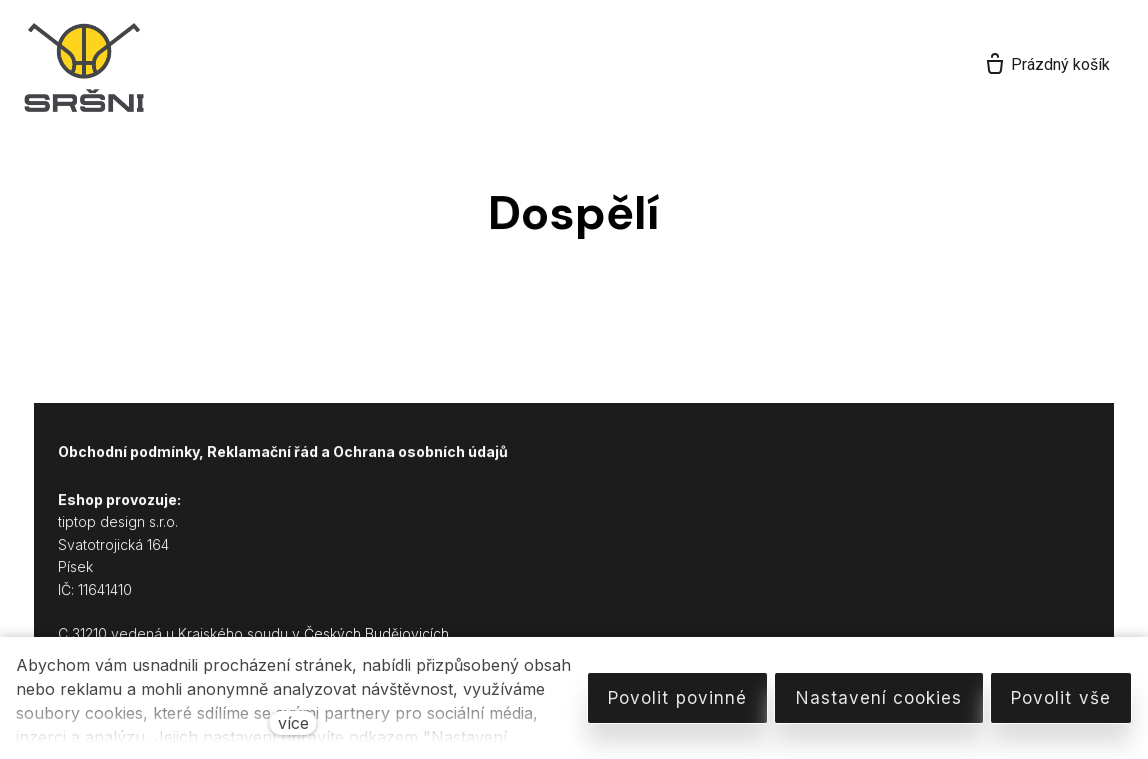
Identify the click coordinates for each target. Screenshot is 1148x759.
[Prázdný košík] (1046, 65)
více (293, 723)
